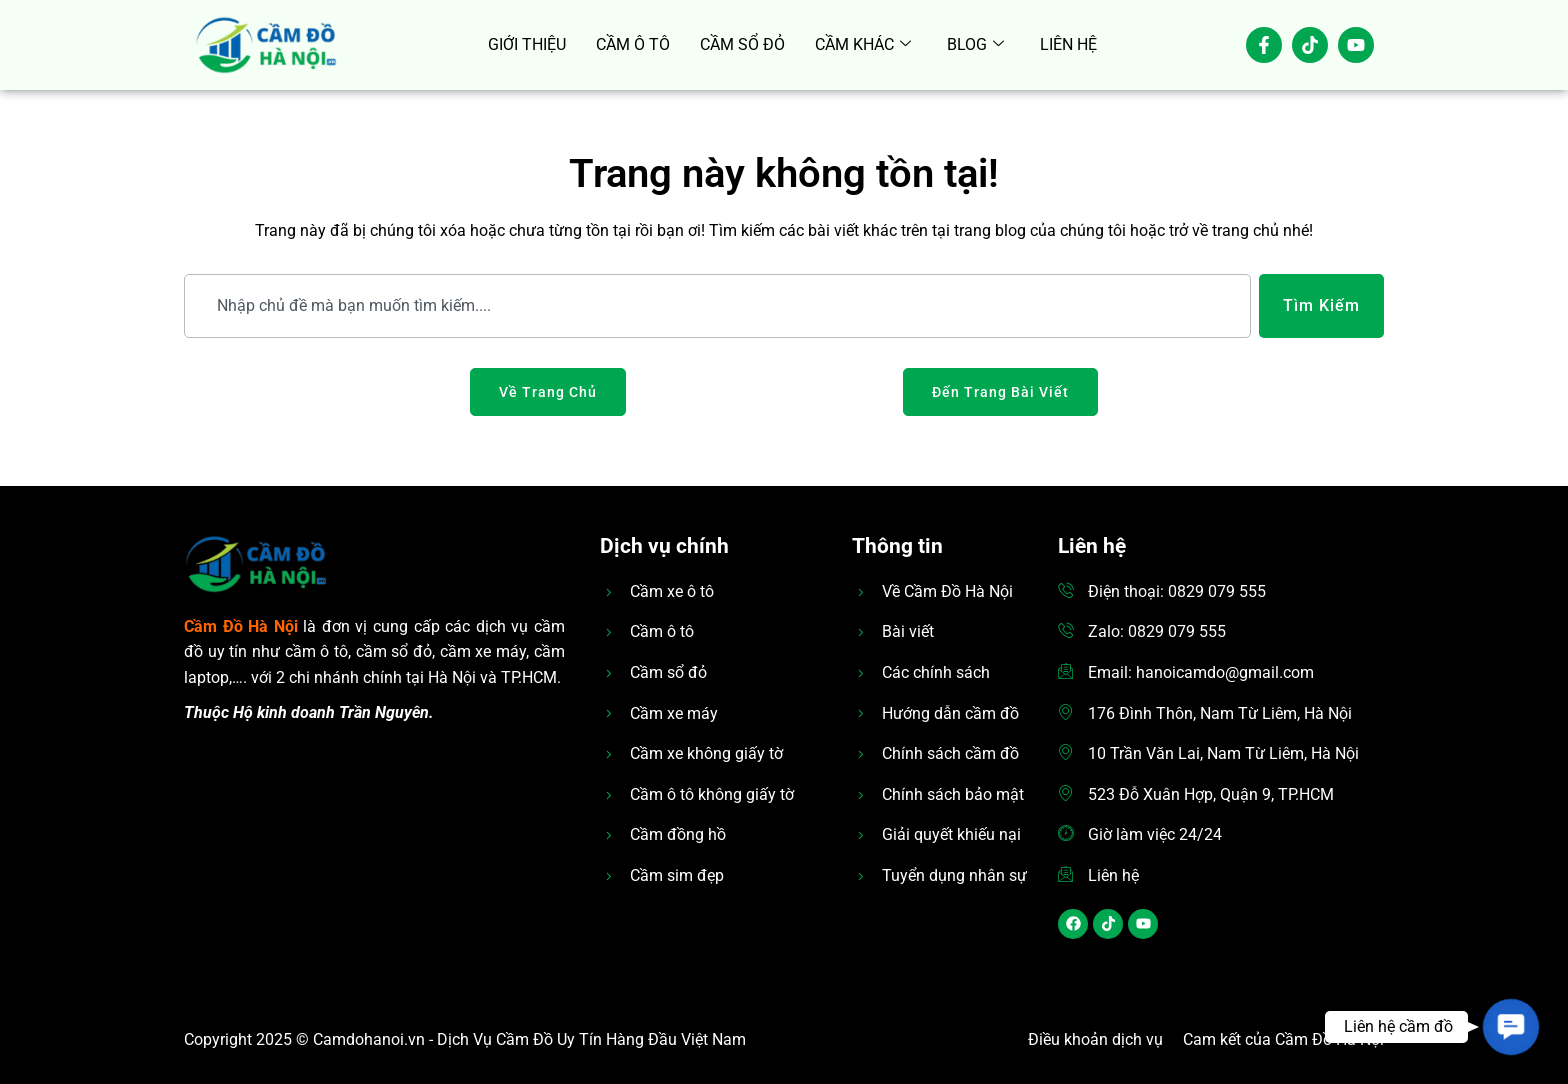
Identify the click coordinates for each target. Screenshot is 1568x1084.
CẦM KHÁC (863, 45)
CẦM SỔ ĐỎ (742, 44)
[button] (1510, 1026)
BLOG (975, 45)
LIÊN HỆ (1068, 44)
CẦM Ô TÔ (633, 44)
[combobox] (717, 306)
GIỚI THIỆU (527, 44)
